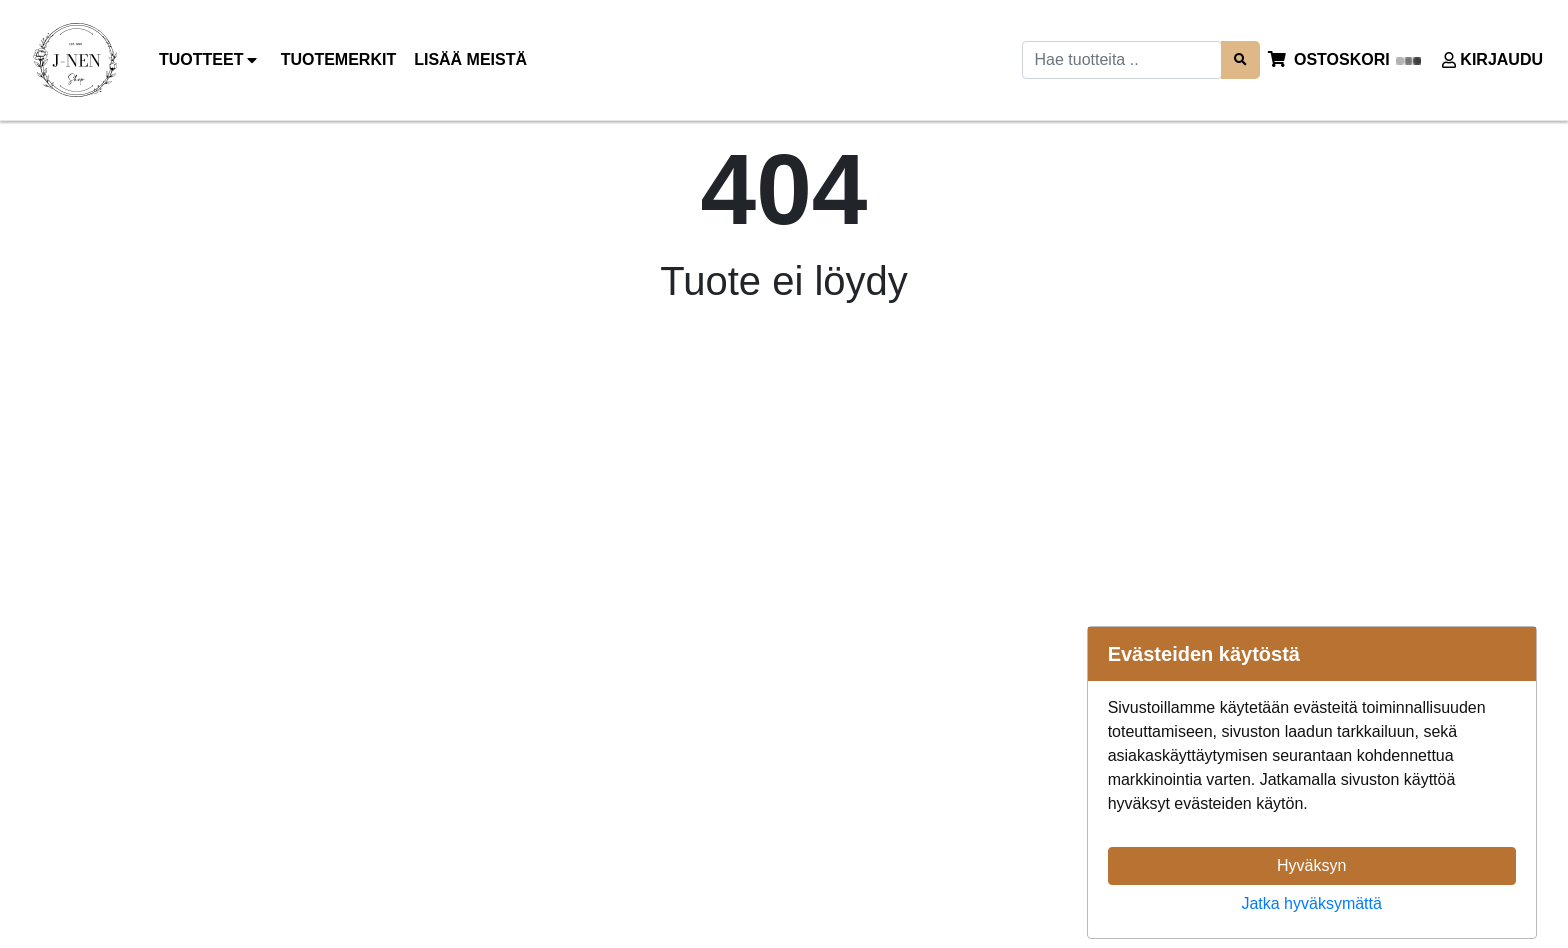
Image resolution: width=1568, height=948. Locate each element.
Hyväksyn (1311, 865)
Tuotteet (211, 60)
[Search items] (1240, 59)
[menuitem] (340, 60)
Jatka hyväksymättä (1311, 903)
